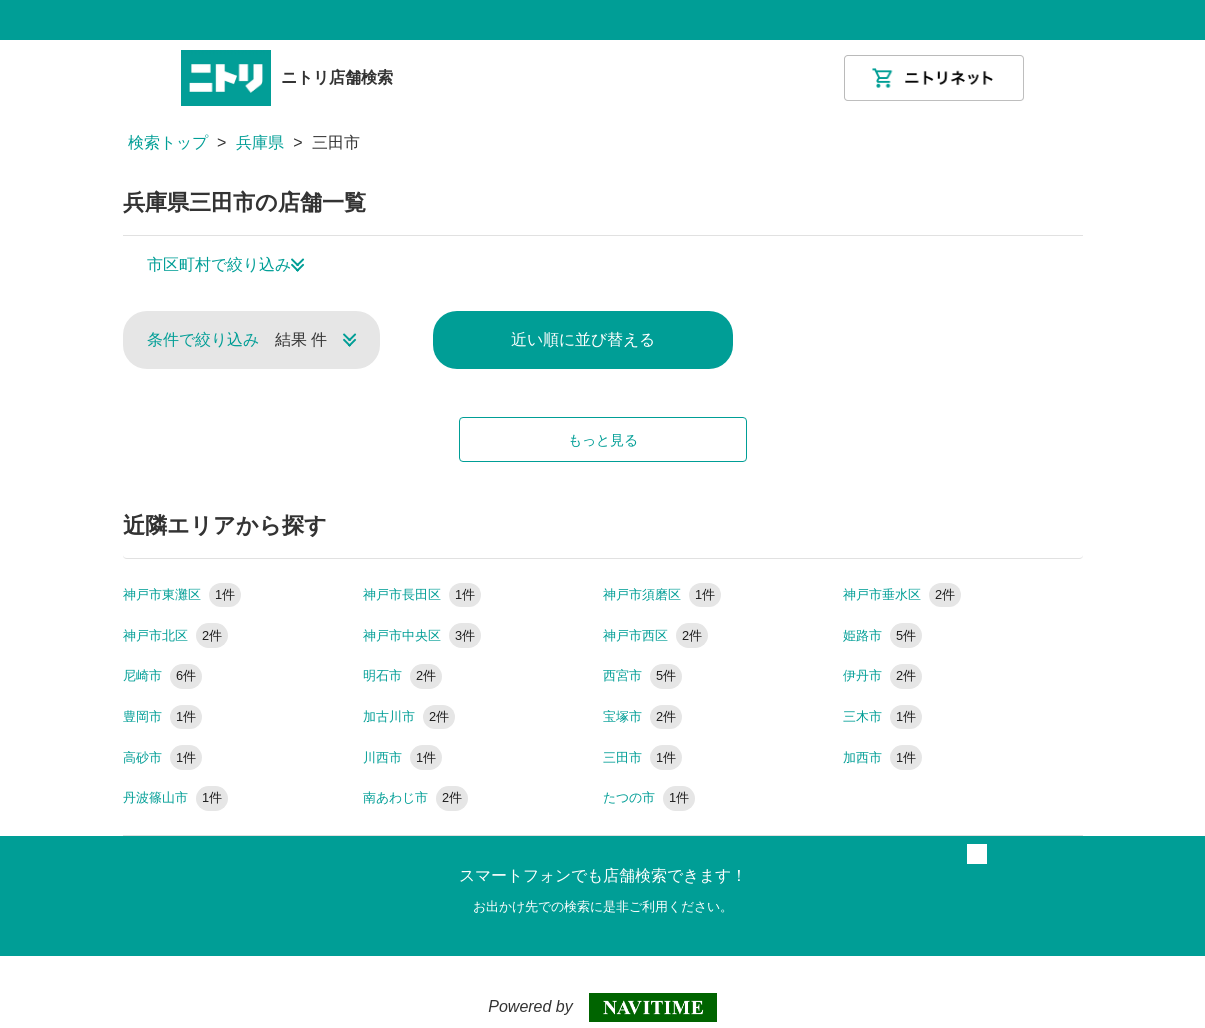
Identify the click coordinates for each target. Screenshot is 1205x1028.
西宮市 (643, 675)
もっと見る (603, 440)
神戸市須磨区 (662, 594)
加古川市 (409, 716)
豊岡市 (163, 716)
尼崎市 (163, 675)
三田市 (643, 757)
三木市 (883, 716)
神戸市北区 (176, 635)
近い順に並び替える (583, 339)
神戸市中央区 (422, 635)
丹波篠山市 (176, 797)
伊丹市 (883, 675)
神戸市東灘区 (182, 594)
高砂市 (163, 757)
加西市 (883, 757)
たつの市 (649, 797)
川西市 (403, 757)
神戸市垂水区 (902, 594)
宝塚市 (643, 716)
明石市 (403, 675)
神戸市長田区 (422, 594)
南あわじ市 (416, 797)
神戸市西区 (656, 635)
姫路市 (883, 635)
